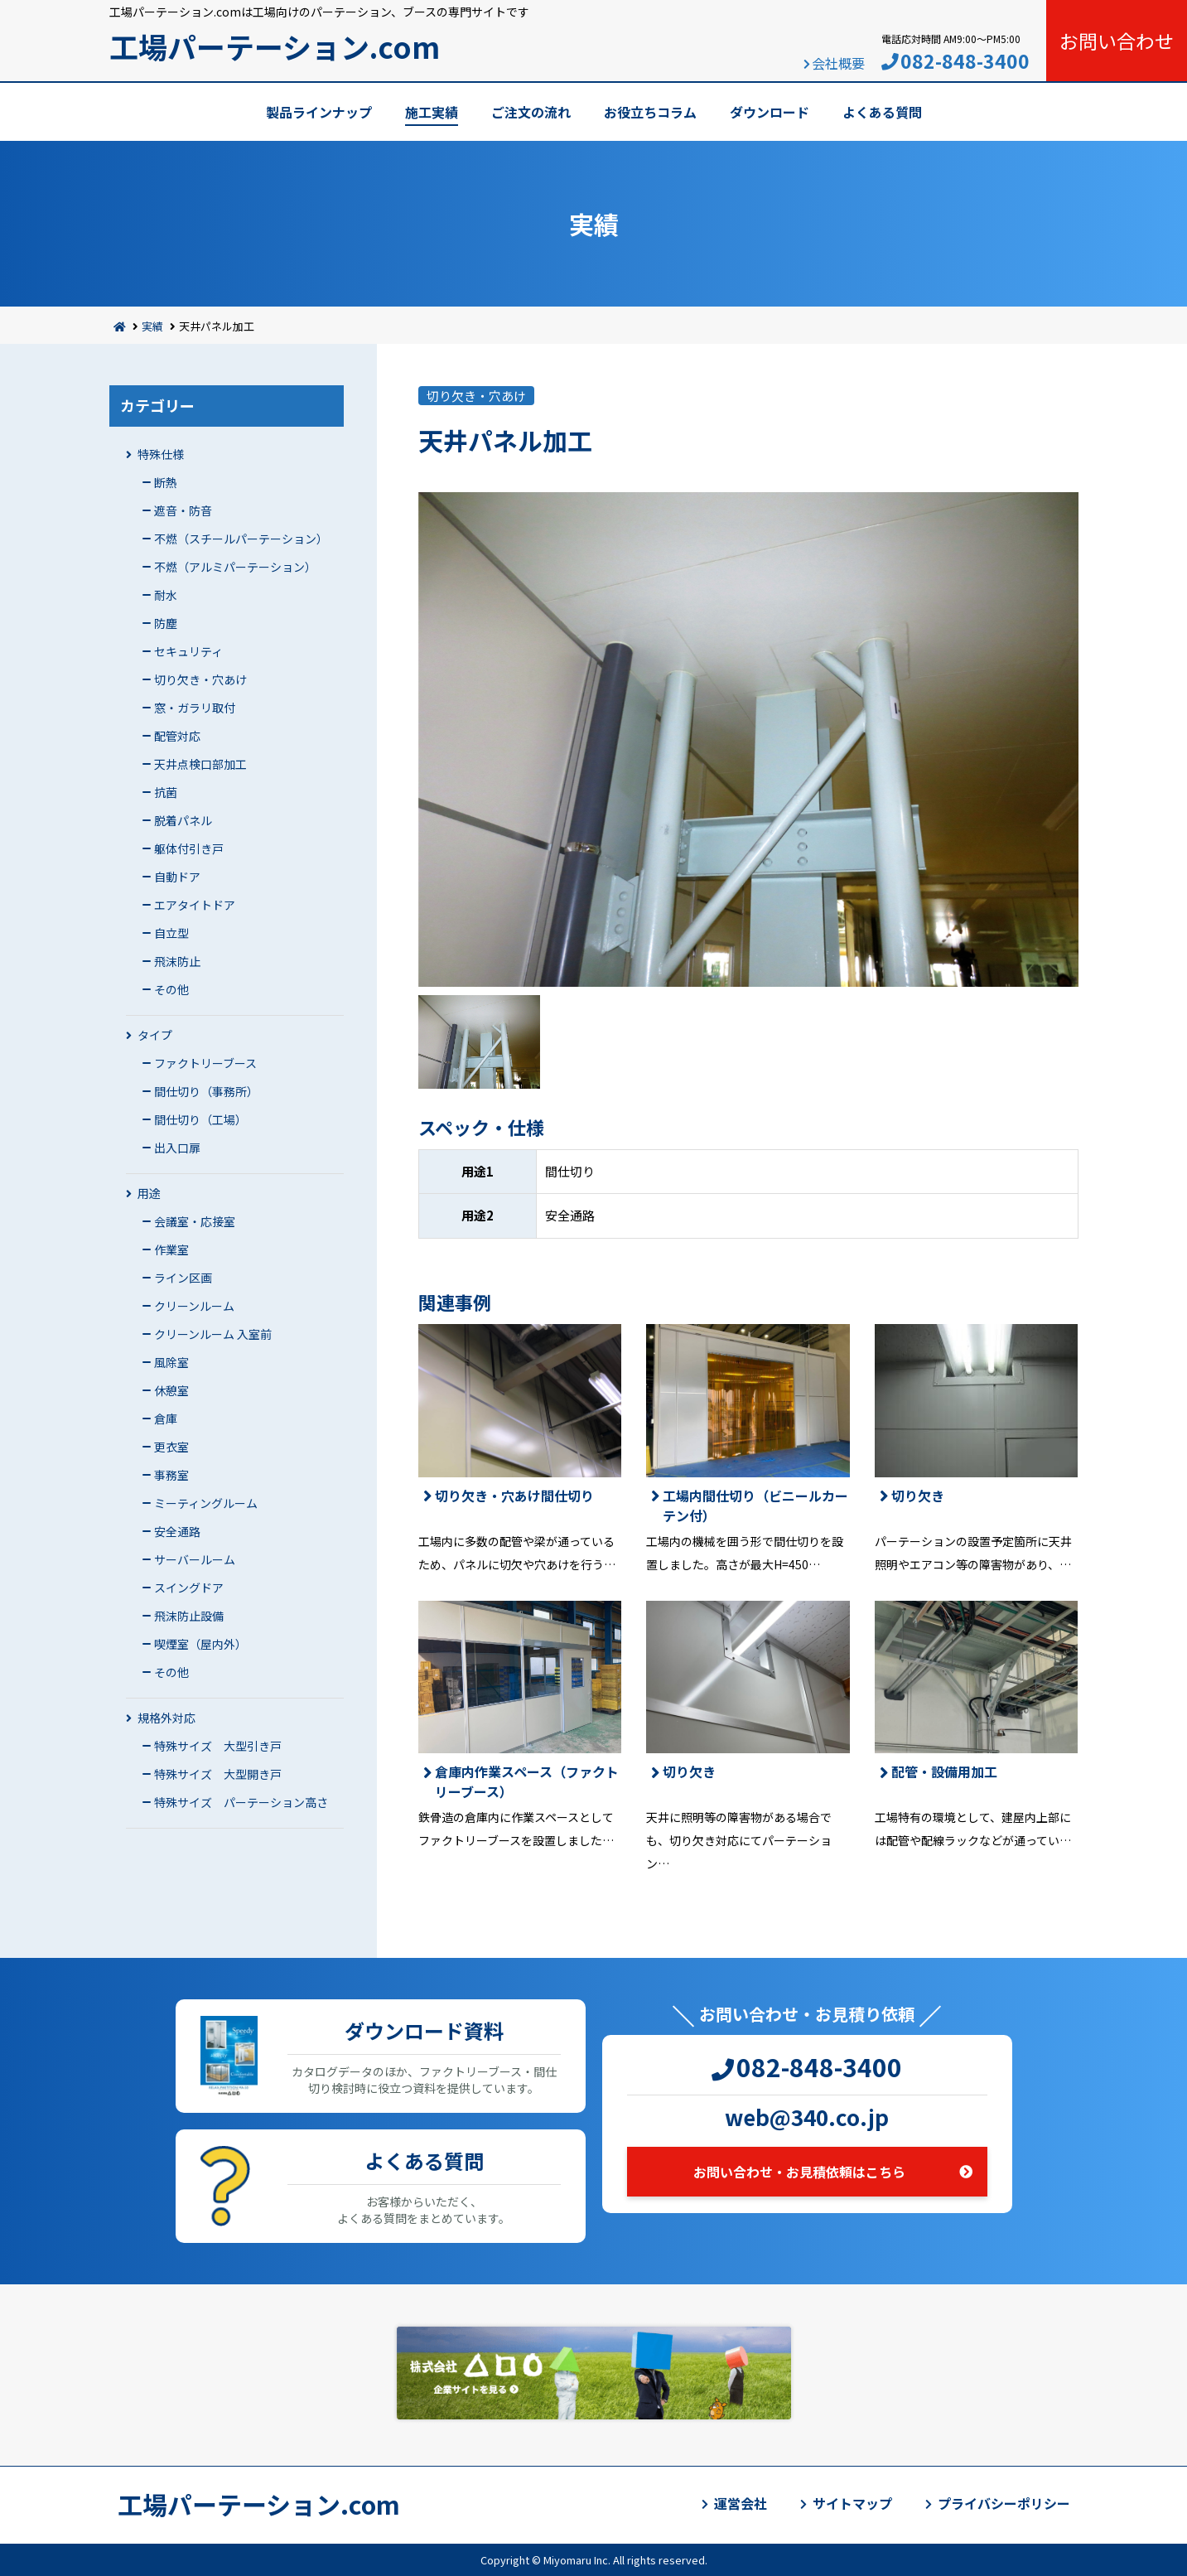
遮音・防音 (183, 510)
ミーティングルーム (206, 1503)
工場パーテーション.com (274, 46)
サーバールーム (194, 1559)
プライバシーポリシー (1004, 2503)
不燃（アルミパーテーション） (235, 566)
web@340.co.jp (807, 2116)
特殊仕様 (161, 454)
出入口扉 (177, 1147)
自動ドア (177, 876)
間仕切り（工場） (200, 1119)
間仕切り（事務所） (206, 1091)
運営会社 (740, 2503)
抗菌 (165, 792)
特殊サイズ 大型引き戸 (218, 1745)
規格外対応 (166, 1717)
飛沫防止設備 (189, 1615)
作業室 (171, 1249)
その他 (171, 989)
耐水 (165, 595)
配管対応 (177, 735)
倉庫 (165, 1418)
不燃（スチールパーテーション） (241, 538)
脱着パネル (183, 820)
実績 (152, 326)
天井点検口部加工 (200, 764)
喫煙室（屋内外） (200, 1644)
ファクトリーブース (205, 1063)
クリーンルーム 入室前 (213, 1334)
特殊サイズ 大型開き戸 (218, 1774)
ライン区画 (183, 1277)
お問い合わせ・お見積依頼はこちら (799, 2172)
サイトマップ (852, 2503)
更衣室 (171, 1446)
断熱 (165, 482)
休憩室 (171, 1390)
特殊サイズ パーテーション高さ (241, 1802)
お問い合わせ (1116, 41)
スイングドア (189, 1587)
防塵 (165, 623)
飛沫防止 (177, 961)
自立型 (171, 933)
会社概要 (838, 63)
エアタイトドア (194, 905)
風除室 (171, 1362)
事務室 (171, 1475)
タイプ (155, 1035)
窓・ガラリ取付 (194, 707)
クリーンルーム (194, 1306)
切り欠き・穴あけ (200, 679)
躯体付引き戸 (189, 848)
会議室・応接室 (194, 1221)
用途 (149, 1193)
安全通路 (177, 1531)
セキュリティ (188, 651)
